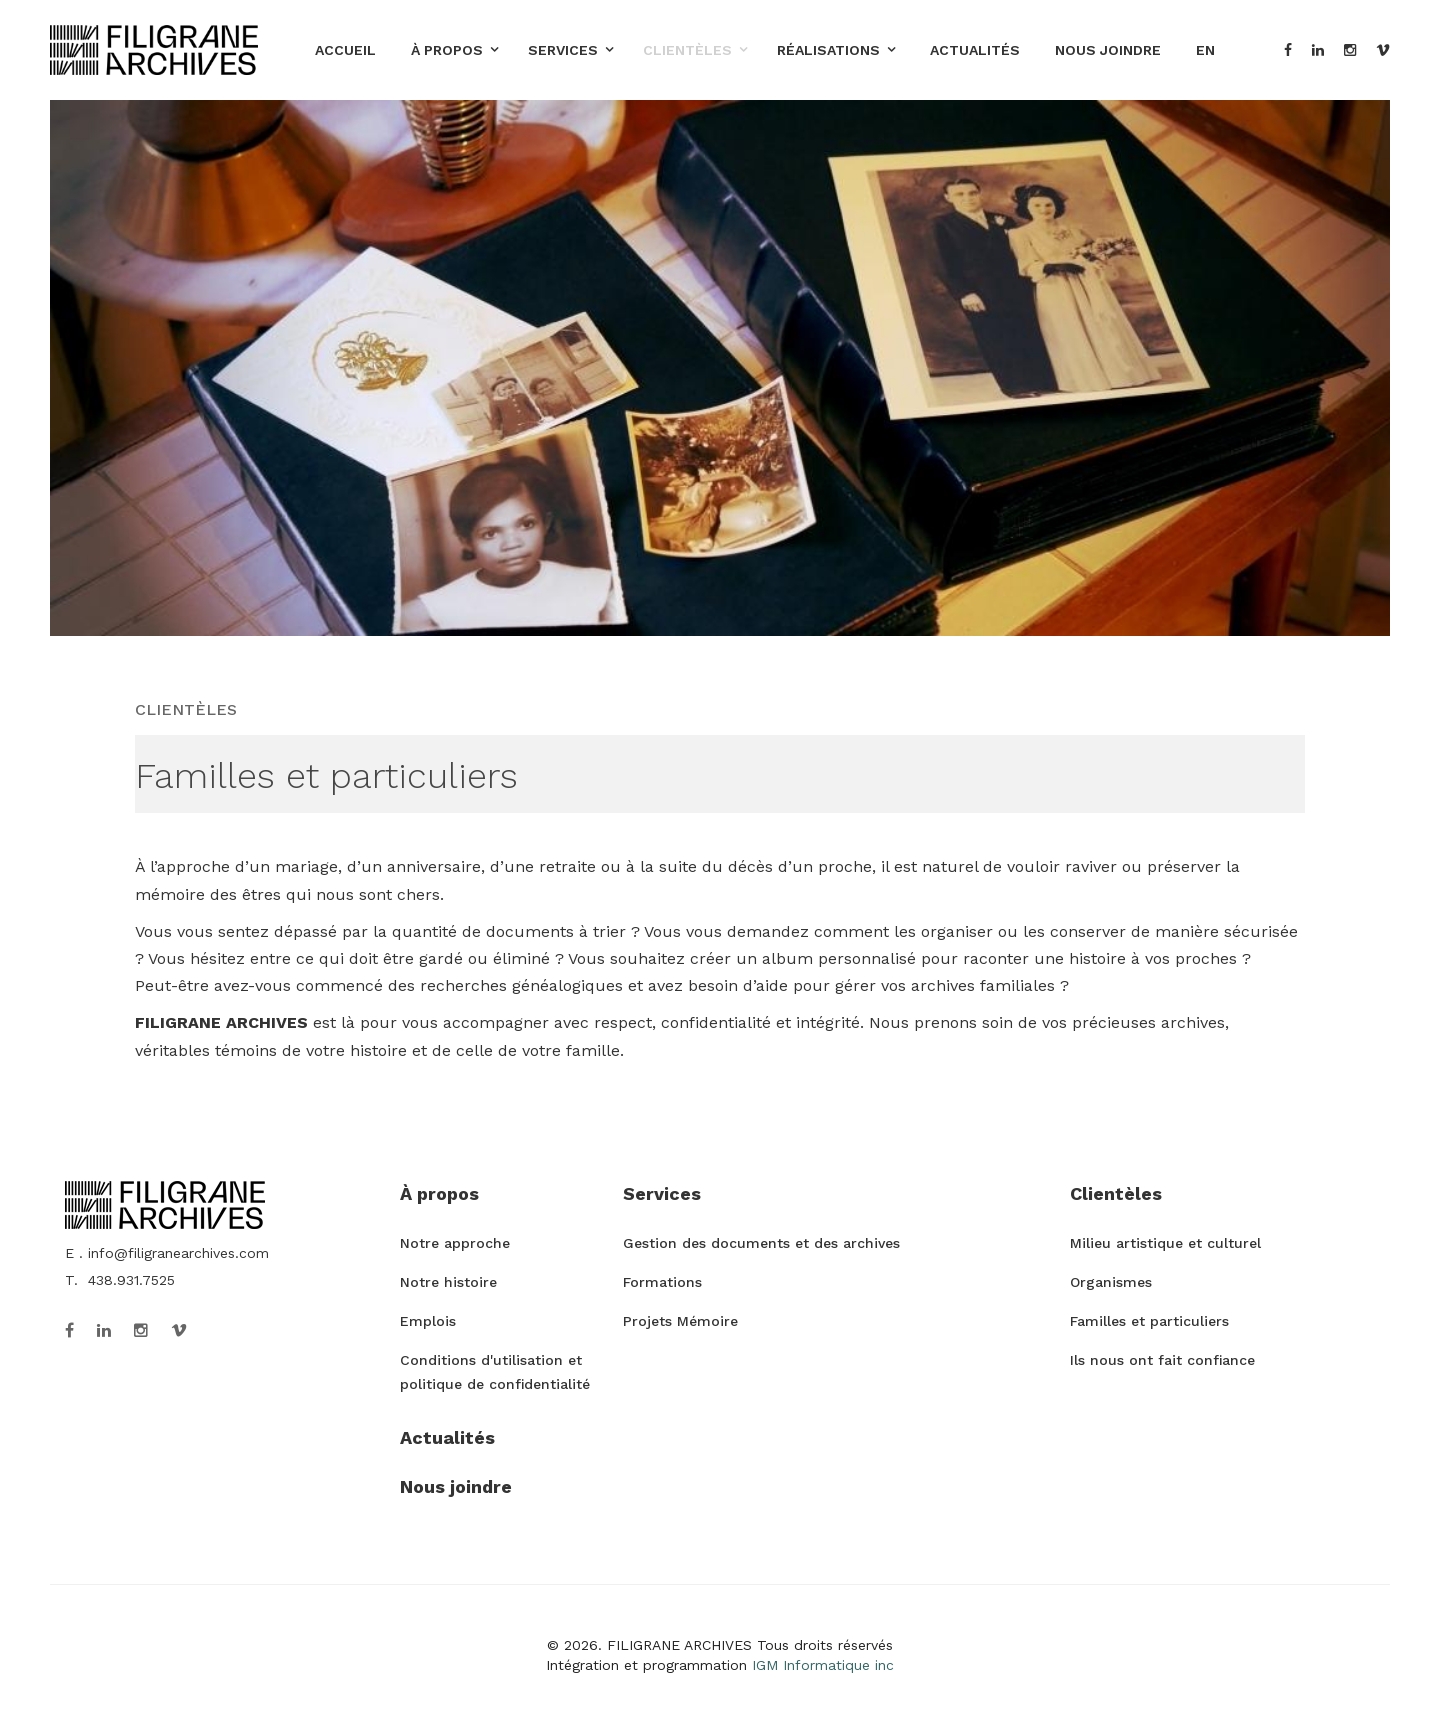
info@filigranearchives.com (178, 1253)
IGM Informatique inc (823, 1665)
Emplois (428, 1321)
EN (1205, 50)
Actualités (975, 50)
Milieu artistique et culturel (1165, 1243)
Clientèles (687, 50)
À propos (447, 50)
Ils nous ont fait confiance (1162, 1360)
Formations (662, 1282)
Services (563, 50)
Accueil (345, 50)
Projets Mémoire (680, 1321)
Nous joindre (1108, 50)
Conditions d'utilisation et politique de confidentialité (495, 1372)
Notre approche (455, 1243)
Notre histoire (448, 1282)
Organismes (1111, 1282)
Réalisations (828, 50)
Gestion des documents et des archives (761, 1243)
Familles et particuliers (1149, 1321)
